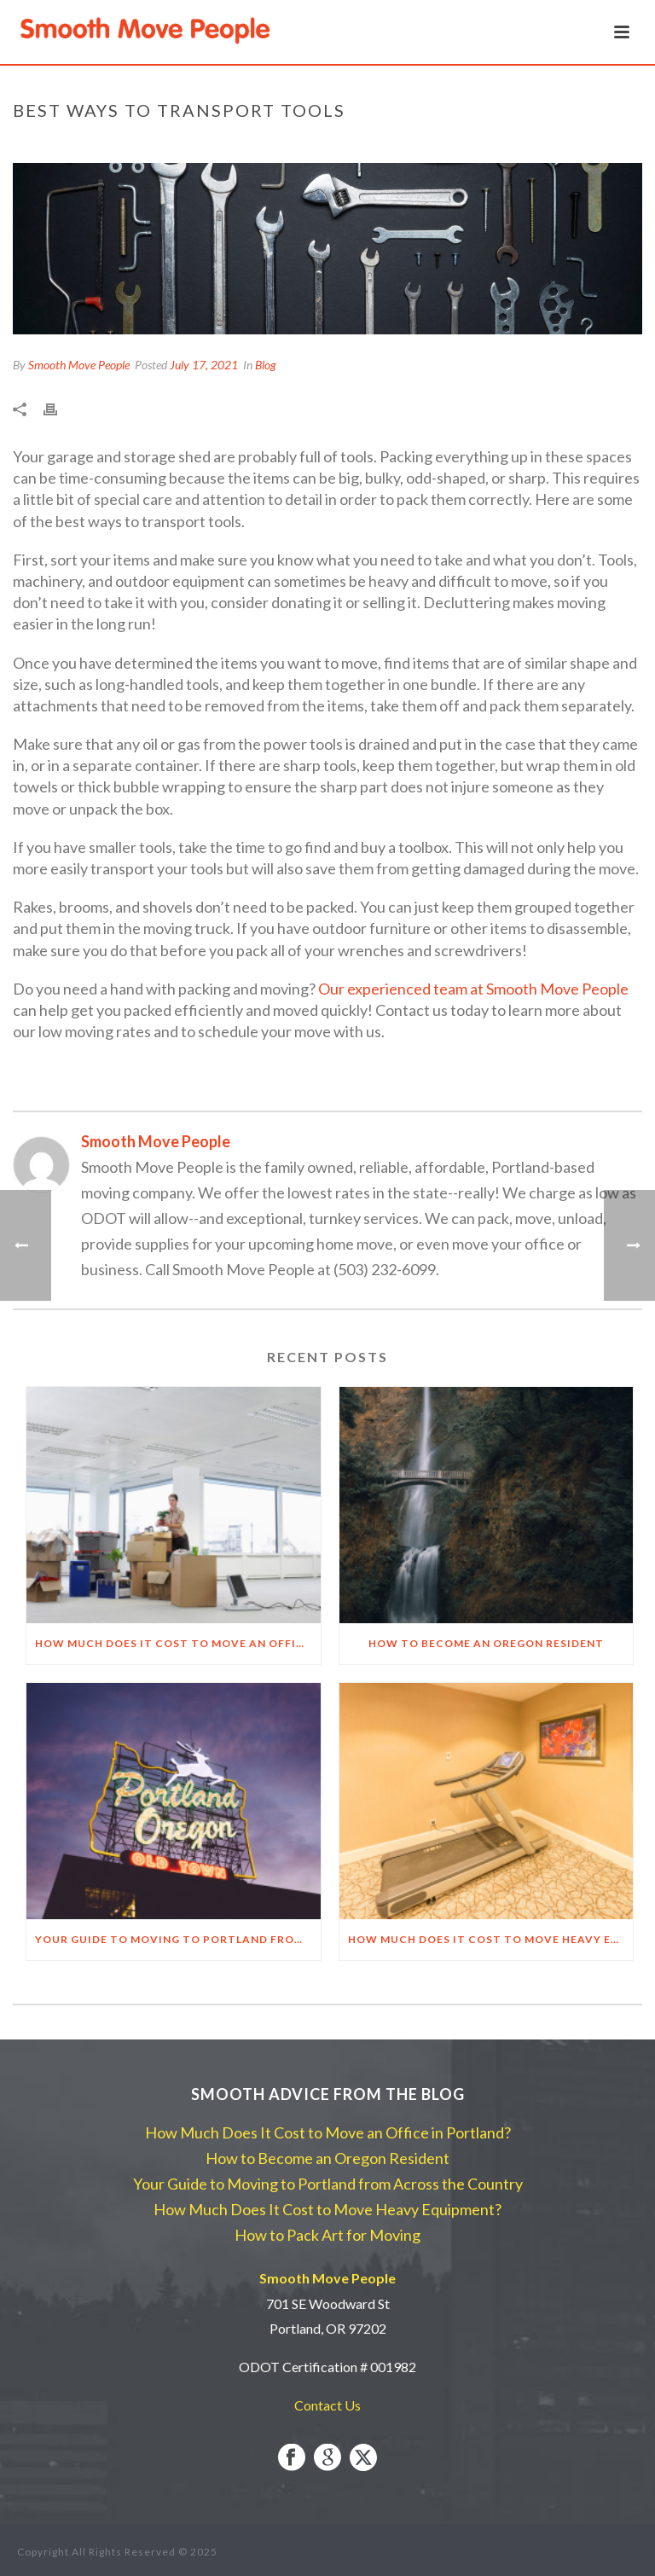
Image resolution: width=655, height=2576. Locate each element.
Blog (265, 364)
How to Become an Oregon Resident (486, 1643)
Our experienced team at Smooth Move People (473, 988)
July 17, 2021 (204, 364)
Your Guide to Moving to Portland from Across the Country (178, 1939)
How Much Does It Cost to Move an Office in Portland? (178, 1643)
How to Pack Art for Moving (327, 2234)
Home (421, 146)
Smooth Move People (79, 364)
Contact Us (327, 2405)
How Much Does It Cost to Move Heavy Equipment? (491, 1939)
